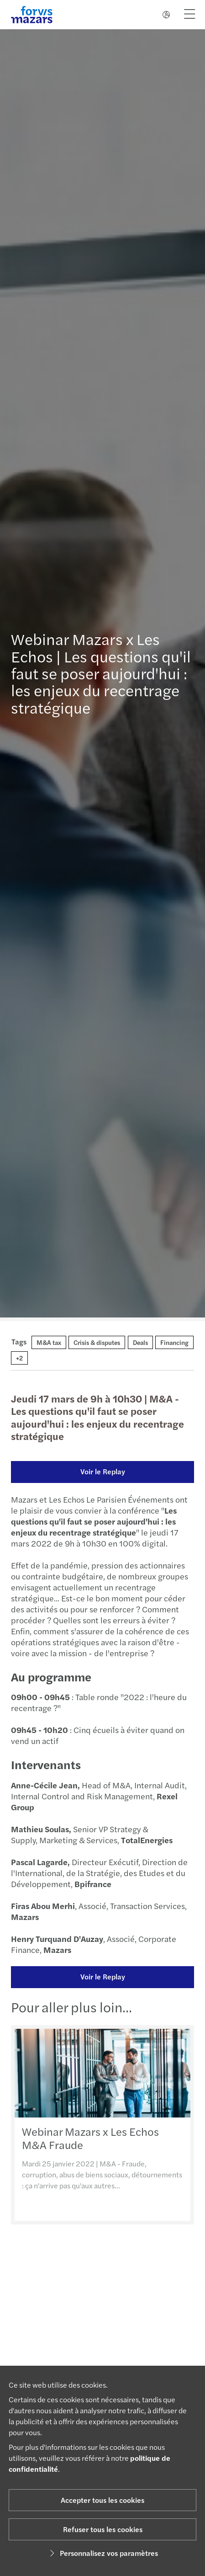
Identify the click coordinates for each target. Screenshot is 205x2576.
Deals (140, 1342)
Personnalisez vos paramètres (102, 2553)
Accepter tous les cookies (102, 2500)
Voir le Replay (102, 1471)
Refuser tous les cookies (102, 2529)
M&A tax (49, 1342)
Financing (174, 1342)
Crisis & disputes (97, 1342)
